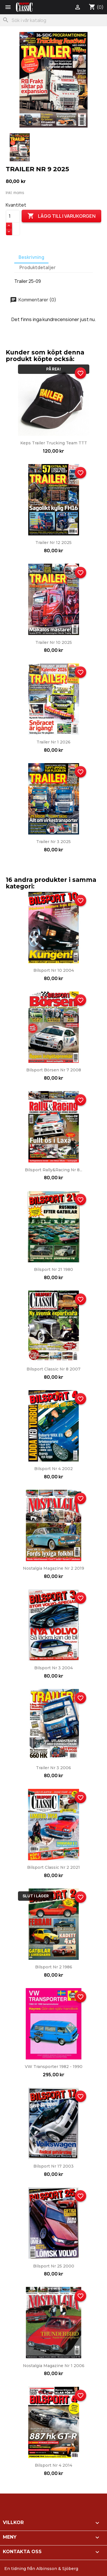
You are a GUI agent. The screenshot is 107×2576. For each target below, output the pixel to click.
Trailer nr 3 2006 (53, 1767)
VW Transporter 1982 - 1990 (53, 2066)
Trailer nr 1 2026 (53, 742)
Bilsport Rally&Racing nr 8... (53, 1169)
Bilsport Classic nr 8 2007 (53, 1369)
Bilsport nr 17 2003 (53, 2166)
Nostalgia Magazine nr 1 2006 (53, 2365)
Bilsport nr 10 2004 (53, 970)
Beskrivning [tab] (31, 257)
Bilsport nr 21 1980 (53, 1269)
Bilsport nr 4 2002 (53, 1468)
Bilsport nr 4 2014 (53, 2465)
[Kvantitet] (13, 216)
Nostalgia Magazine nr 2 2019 (53, 1568)
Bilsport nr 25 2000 (53, 2266)
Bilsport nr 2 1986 (53, 1967)
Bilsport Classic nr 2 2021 (53, 1867)
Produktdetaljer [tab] (37, 268)
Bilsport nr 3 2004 (53, 1667)
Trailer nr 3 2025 (53, 841)
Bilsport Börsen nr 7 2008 (53, 1070)
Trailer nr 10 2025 (53, 642)
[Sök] (53, 20)
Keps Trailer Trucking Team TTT (53, 443)
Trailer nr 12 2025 (53, 542)
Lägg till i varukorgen (61, 216)
